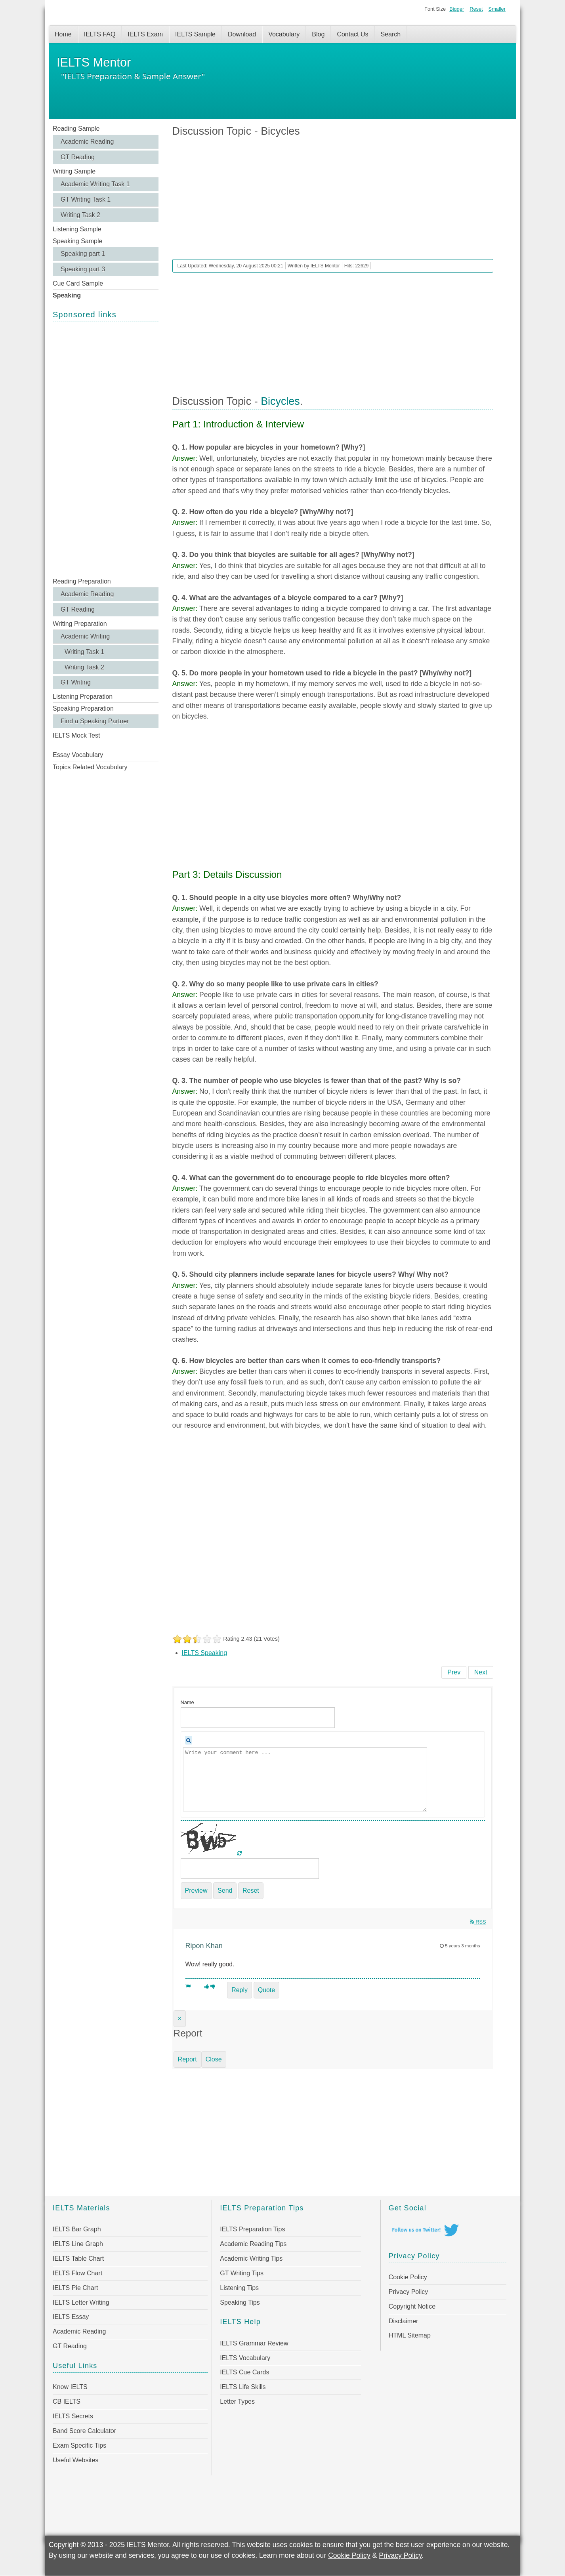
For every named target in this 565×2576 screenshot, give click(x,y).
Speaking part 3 (83, 269)
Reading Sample (76, 128)
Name (187, 1702)
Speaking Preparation (83, 708)
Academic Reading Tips (253, 2243)
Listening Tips (239, 2287)
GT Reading (78, 157)
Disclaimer (403, 2321)
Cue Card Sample (78, 283)
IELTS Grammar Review (254, 2343)
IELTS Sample (195, 34)
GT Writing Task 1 (86, 199)
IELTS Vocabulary (245, 2358)
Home (63, 34)
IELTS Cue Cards (244, 2372)
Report (187, 2059)
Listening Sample (77, 229)
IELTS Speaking (204, 1652)
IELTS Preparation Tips (252, 2229)
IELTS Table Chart (78, 2258)
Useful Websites (75, 2460)
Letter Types (237, 2401)
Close (214, 2059)
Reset (476, 9)
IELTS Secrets (73, 2416)
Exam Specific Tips (79, 2445)
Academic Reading (87, 141)
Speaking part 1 (83, 253)
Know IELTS (70, 2386)
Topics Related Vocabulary (90, 767)
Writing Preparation (80, 623)
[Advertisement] (105, 449)
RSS (478, 1922)
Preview (196, 1890)
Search (391, 34)
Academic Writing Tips (251, 2258)
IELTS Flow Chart (77, 2273)
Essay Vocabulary (78, 754)
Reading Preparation (82, 581)
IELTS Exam (145, 34)
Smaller (497, 9)
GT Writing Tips (241, 2273)
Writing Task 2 (80, 215)
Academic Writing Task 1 (95, 184)
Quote (266, 1990)
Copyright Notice (412, 2306)
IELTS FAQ (100, 34)
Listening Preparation (83, 696)
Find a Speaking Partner (95, 721)
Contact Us (352, 34)
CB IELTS (66, 2401)
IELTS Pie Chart (75, 2287)
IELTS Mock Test (76, 735)
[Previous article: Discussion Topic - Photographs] (453, 1672)
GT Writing (76, 682)
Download (242, 34)
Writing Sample (74, 171)
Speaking (67, 295)
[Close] (180, 2018)
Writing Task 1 (84, 651)
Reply (239, 1990)
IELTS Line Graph (78, 2243)
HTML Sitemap (410, 2335)
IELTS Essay (71, 2316)
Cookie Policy (408, 2277)
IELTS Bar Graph (77, 2229)
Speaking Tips (240, 2302)
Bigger (456, 9)
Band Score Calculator (84, 2430)
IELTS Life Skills (242, 2386)
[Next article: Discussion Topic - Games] (480, 1672)
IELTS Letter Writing (81, 2302)
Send (225, 1890)
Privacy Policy (408, 2291)
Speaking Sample (77, 241)
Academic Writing (85, 636)
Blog (318, 34)
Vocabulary (284, 34)
